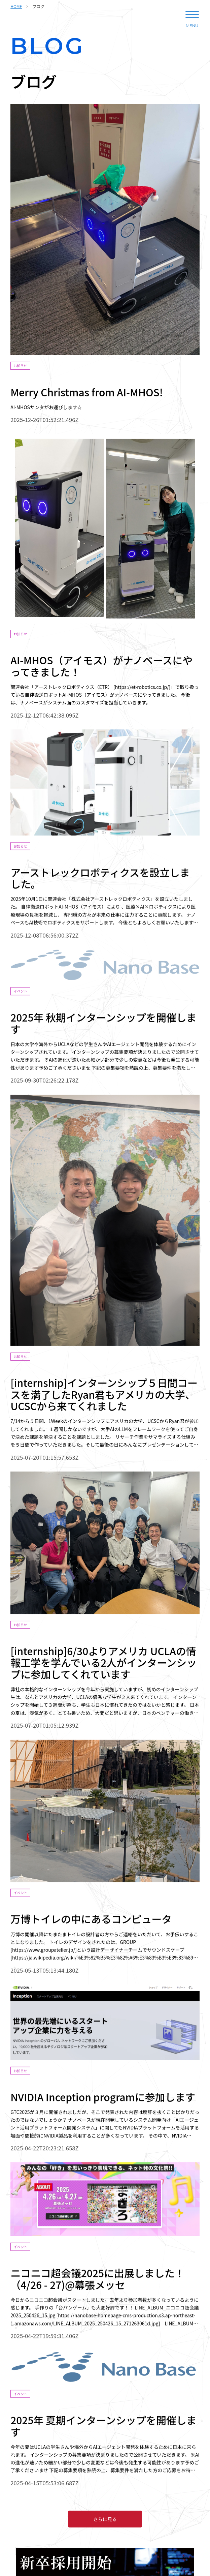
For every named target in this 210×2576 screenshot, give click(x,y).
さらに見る (105, 2519)
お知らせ (20, 365)
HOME (16, 6)
